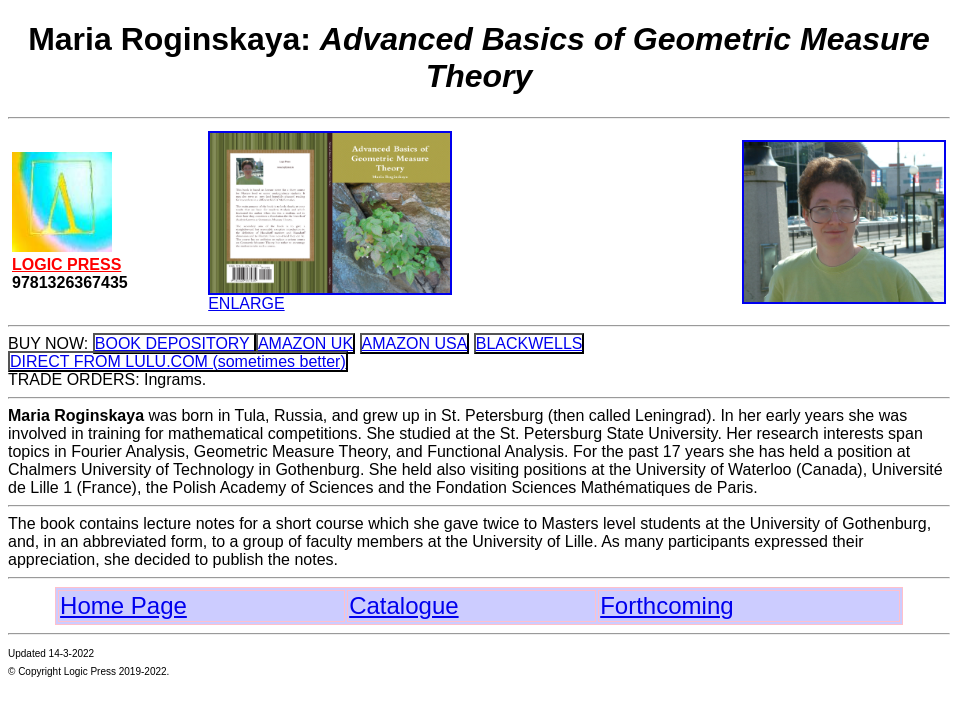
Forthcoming (666, 605)
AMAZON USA (415, 343)
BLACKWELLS (529, 343)
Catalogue (403, 605)
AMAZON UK (305, 343)
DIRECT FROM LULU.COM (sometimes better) (178, 361)
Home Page (123, 605)
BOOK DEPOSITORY (174, 343)
